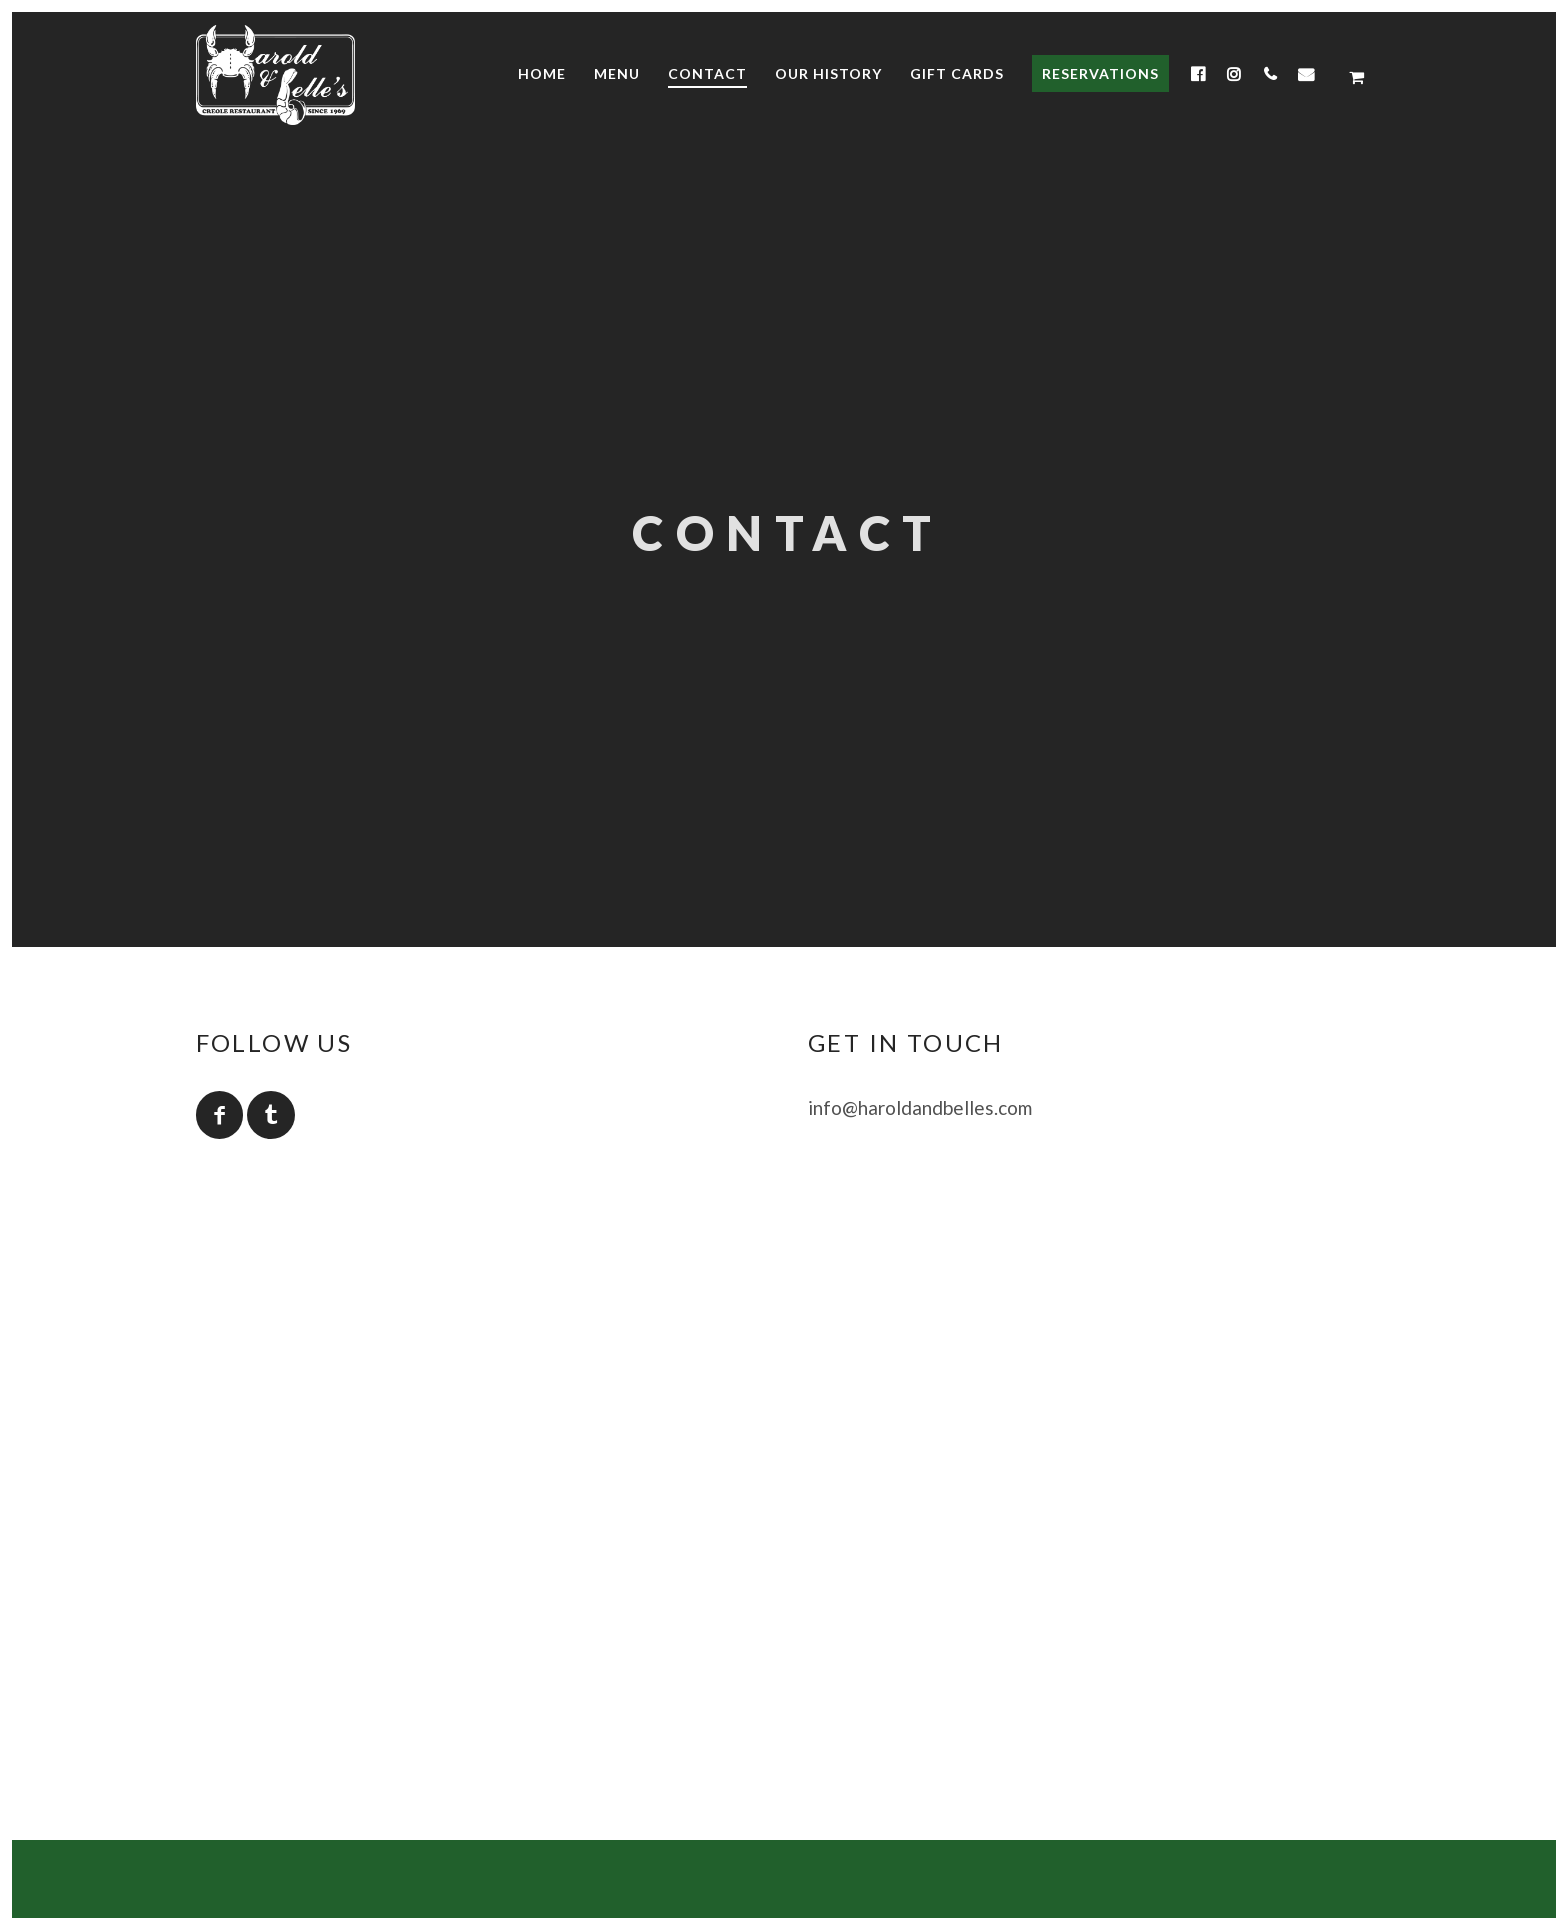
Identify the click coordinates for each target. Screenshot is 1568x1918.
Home (542, 73)
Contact (707, 73)
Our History (828, 73)
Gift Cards (957, 73)
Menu (617, 73)
